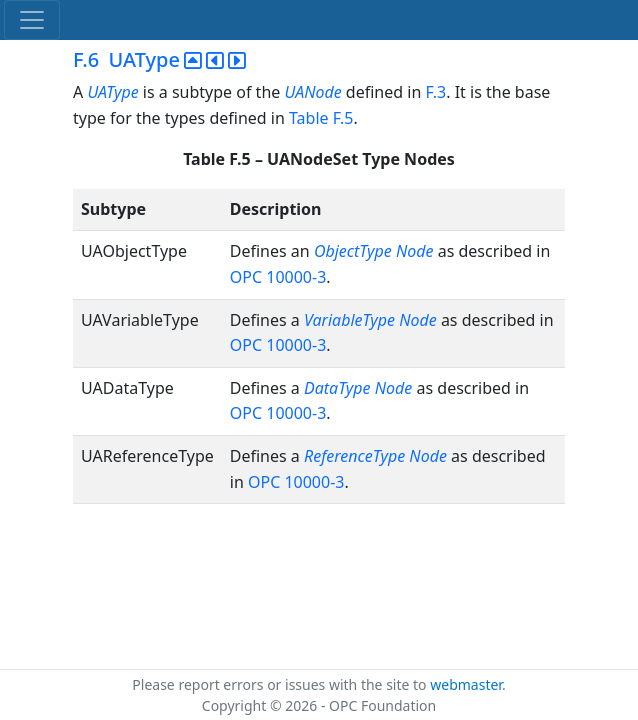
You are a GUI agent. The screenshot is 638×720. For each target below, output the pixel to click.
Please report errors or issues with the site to (281, 684)
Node (415, 251)
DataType (337, 388)
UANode (312, 92)
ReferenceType (354, 456)
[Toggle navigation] (32, 20)
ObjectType (353, 251)
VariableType (349, 320)
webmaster (466, 684)
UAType (112, 92)
